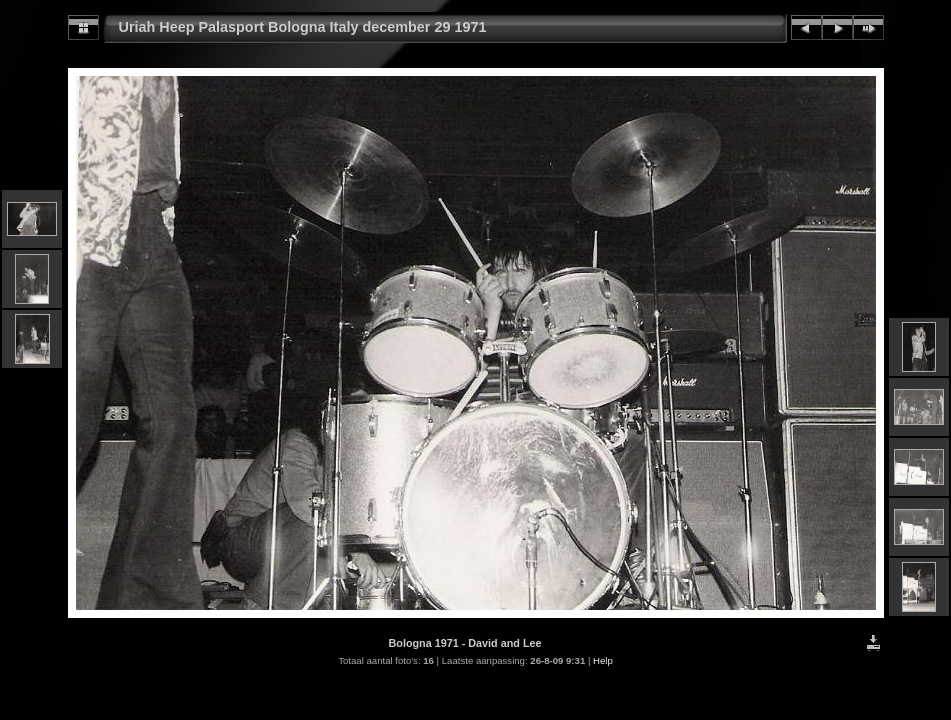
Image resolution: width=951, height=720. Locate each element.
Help (603, 660)
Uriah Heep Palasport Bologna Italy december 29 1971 (303, 27)
